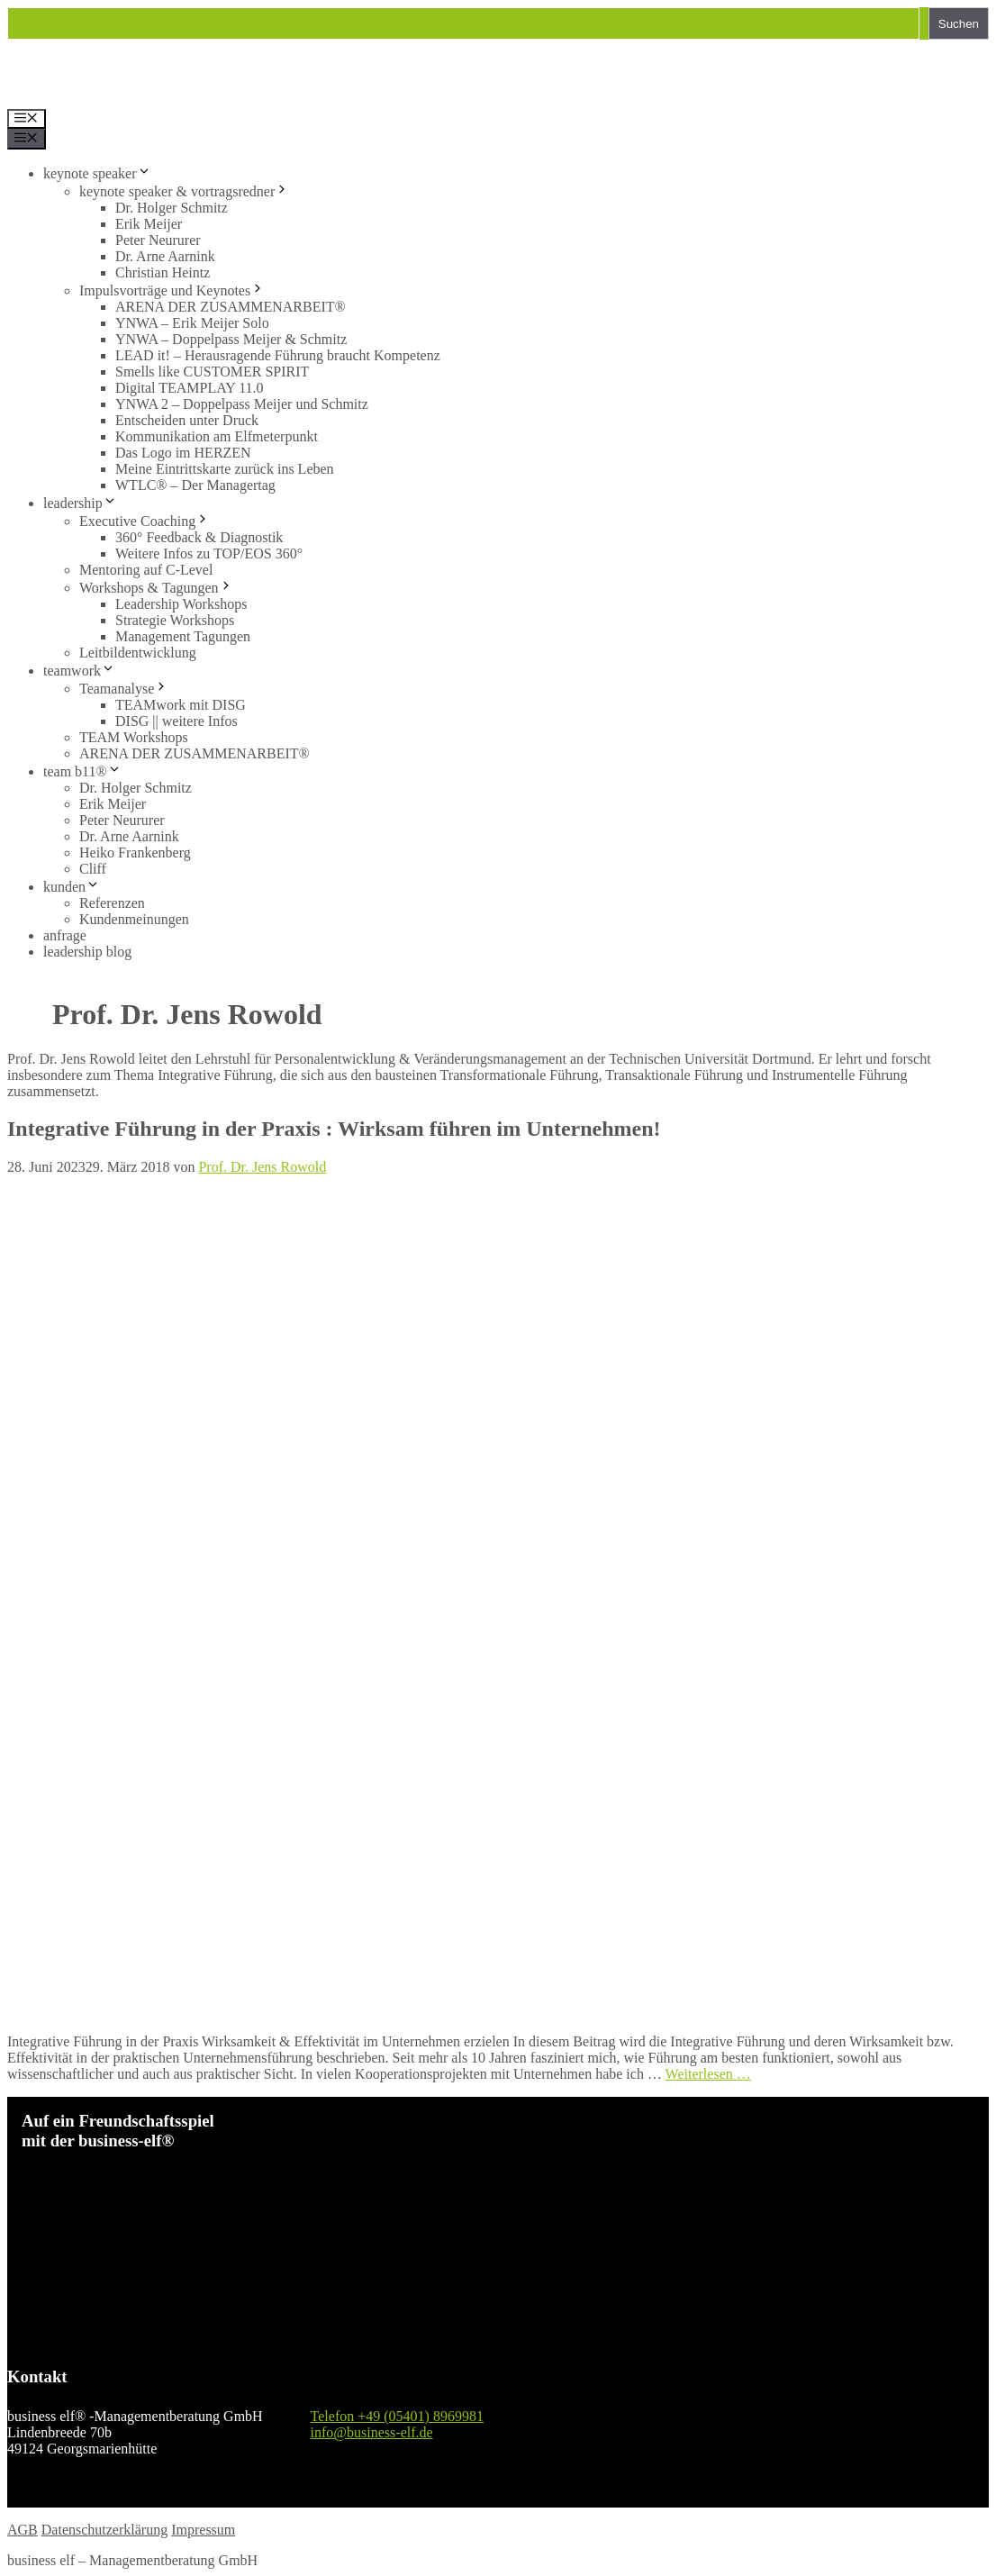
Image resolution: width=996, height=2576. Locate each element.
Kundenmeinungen (134, 919)
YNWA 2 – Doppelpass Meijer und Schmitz (241, 404)
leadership (80, 503)
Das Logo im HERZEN (183, 452)
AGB (22, 2529)
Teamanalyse (123, 688)
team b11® (82, 771)
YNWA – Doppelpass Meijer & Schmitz (231, 339)
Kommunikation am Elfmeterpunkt (216, 436)
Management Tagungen (182, 636)
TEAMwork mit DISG (180, 704)
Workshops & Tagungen (156, 587)
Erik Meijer (148, 223)
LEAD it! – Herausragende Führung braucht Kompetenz (277, 355)
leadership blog (87, 951)
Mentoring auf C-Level (146, 569)
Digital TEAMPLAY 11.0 (189, 387)
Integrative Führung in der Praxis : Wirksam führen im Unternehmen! (334, 1128)
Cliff (92, 868)
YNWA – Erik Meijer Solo (192, 323)
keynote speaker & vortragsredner (184, 191)
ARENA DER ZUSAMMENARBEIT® (230, 306)
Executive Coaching (144, 521)
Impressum (203, 2529)
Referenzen (112, 903)
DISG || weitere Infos (176, 721)
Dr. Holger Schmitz (171, 207)
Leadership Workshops (181, 604)
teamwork (79, 670)
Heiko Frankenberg (135, 852)
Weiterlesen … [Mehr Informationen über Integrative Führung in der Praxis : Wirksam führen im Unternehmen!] (708, 2074)
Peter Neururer (158, 240)
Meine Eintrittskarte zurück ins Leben (224, 468)
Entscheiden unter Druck (186, 420)
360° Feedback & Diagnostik (199, 537)
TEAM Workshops (133, 737)
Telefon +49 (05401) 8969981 (397, 2416)
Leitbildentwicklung (137, 652)
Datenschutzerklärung (104, 2529)
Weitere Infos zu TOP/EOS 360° (209, 553)
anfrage (64, 935)
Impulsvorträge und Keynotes (172, 290)
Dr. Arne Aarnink (165, 256)
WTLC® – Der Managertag (195, 485)
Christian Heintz (162, 272)
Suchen (958, 24)
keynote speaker (97, 173)
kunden (71, 886)
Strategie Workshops (174, 620)
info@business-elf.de (372, 2432)
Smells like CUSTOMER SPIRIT (212, 371)
